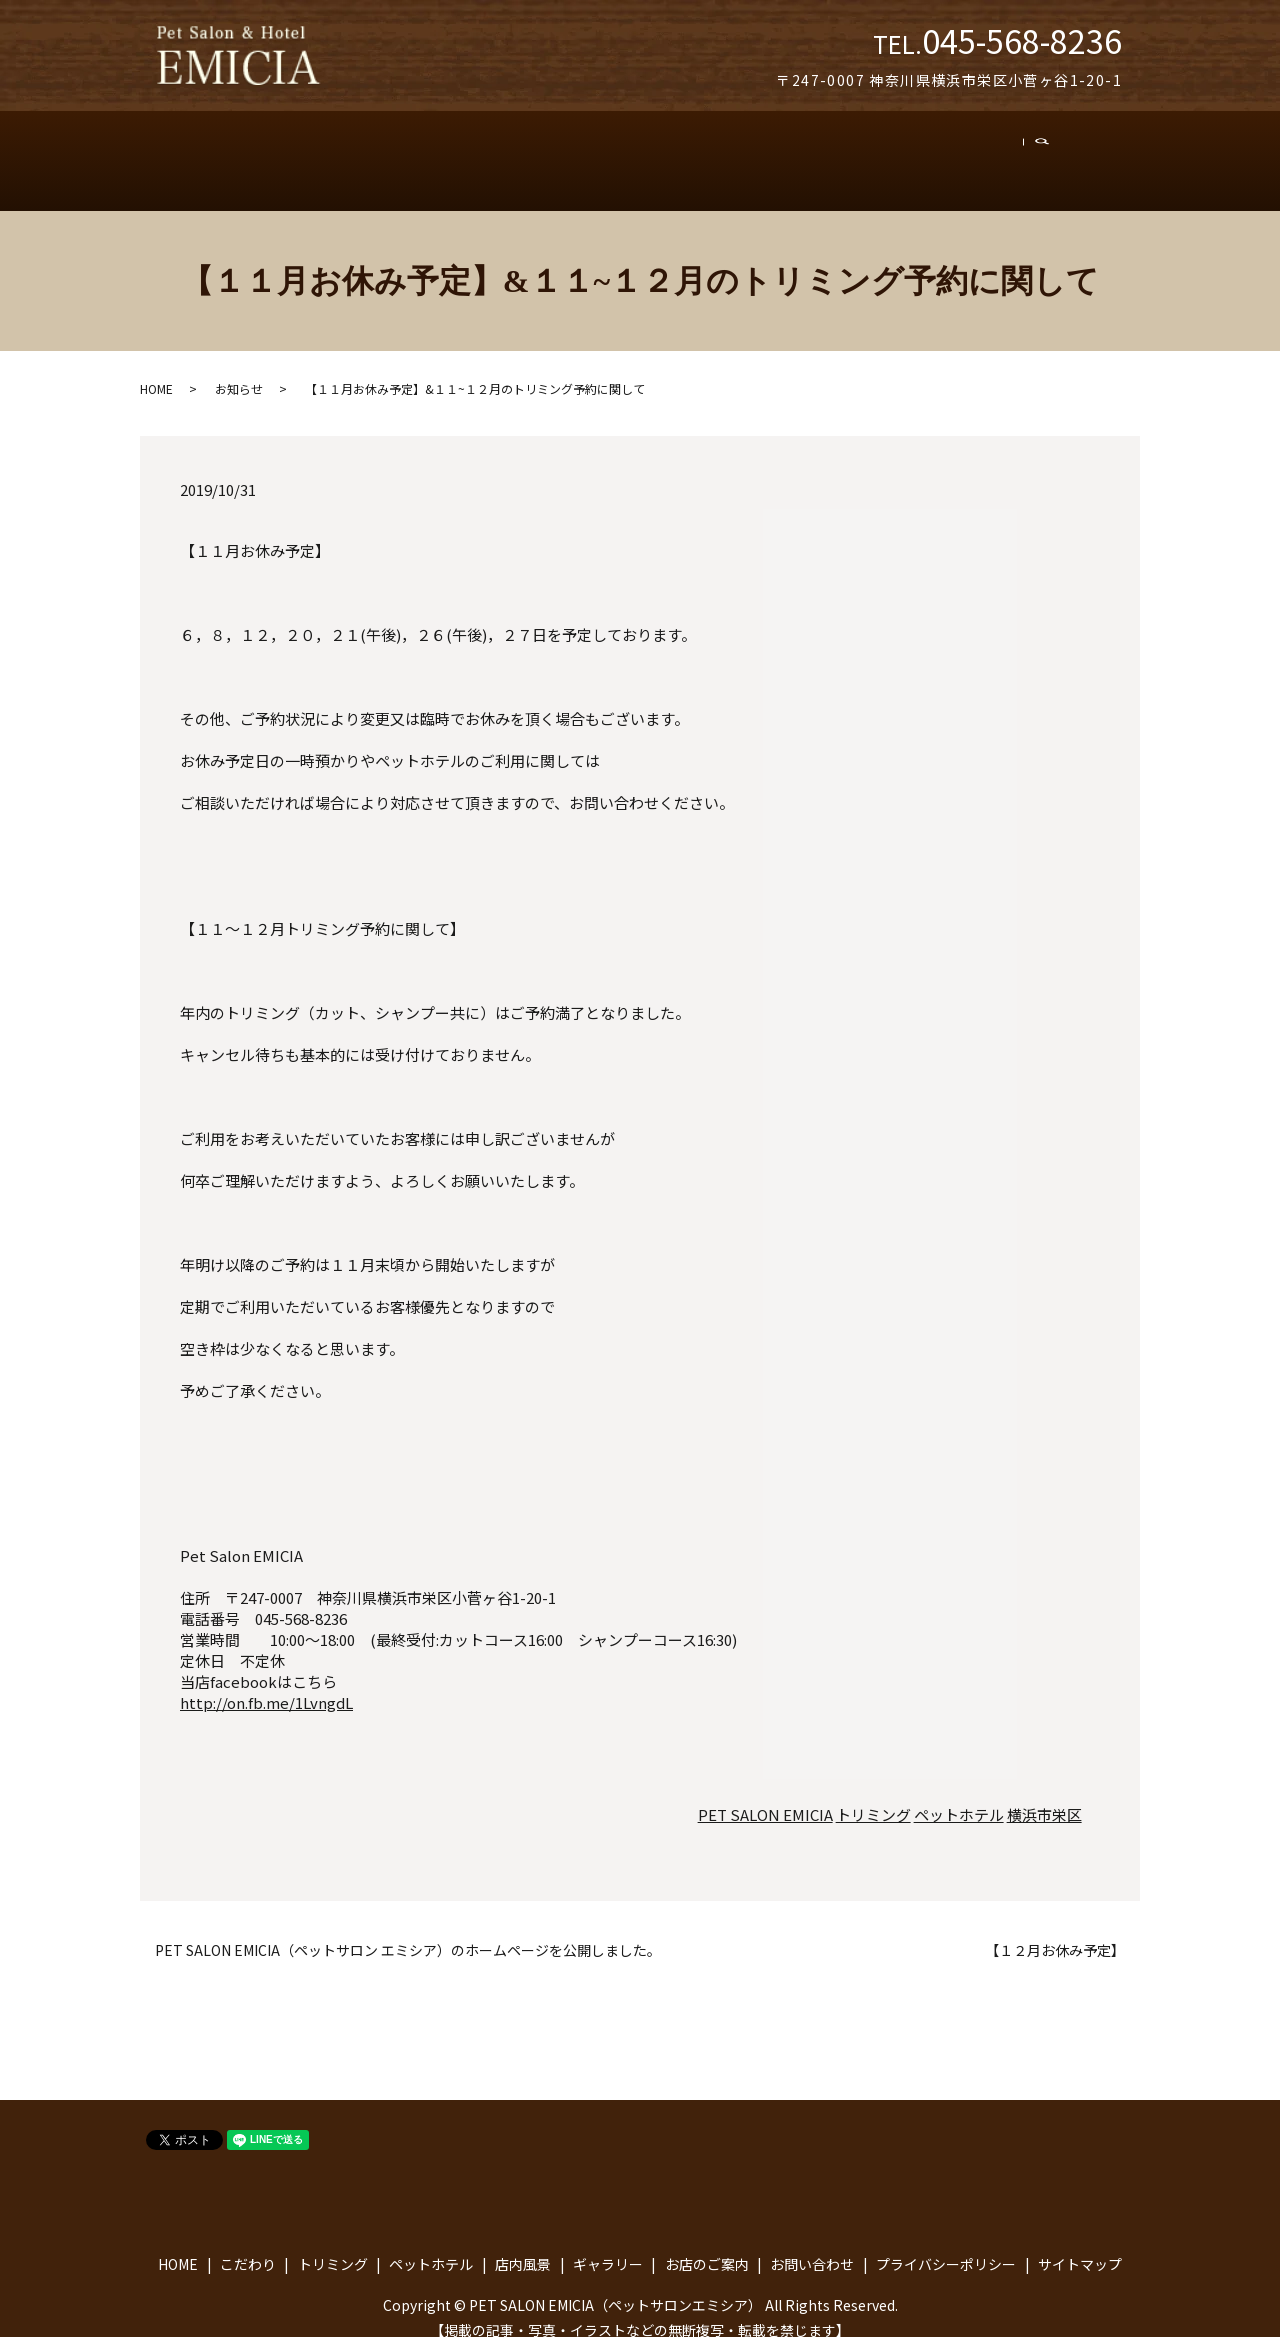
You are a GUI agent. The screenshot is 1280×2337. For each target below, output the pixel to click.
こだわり (315, 151)
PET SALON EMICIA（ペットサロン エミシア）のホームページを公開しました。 (408, 1930)
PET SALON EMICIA (765, 1794)
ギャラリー (753, 151)
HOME (156, 368)
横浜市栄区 (1044, 1794)
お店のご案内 (870, 151)
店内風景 (647, 151)
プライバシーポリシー (946, 2243)
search (1084, 150)
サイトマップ (1080, 2243)
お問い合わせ (994, 151)
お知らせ (239, 368)
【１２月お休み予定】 (1055, 1930)
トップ (227, 151)
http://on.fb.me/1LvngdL (266, 1681)
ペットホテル (535, 151)
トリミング (418, 151)
